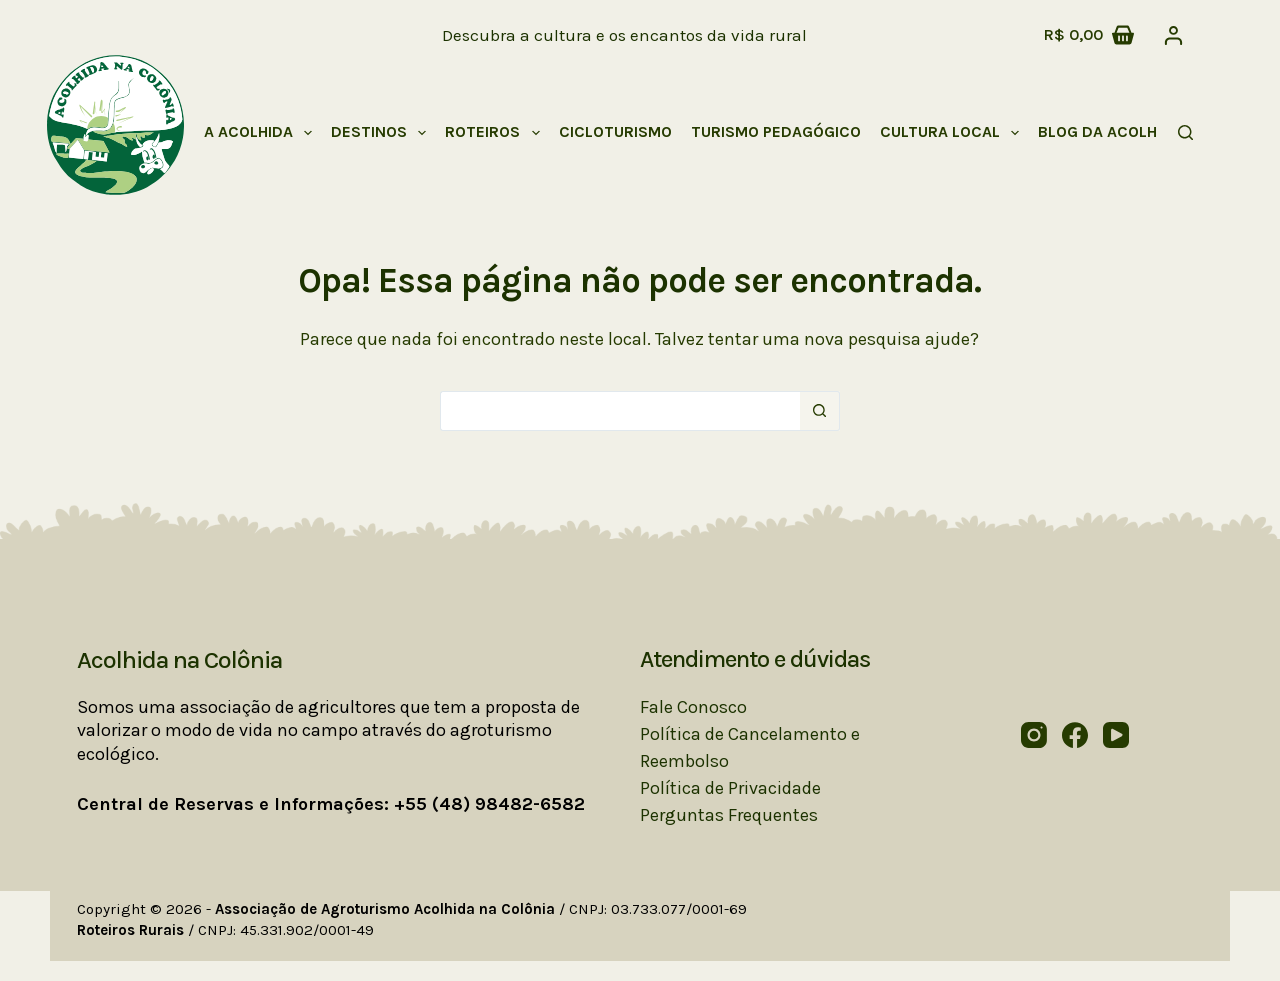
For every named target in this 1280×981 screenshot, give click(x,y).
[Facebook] (1075, 735)
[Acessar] (1173, 35)
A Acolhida (262, 133)
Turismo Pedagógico (776, 131)
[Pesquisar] (1185, 132)
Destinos (382, 133)
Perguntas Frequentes (729, 815)
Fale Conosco (693, 707)
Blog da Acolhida (1110, 131)
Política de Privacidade (730, 788)
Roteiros (496, 133)
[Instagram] (1034, 735)
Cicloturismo (615, 131)
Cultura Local (953, 133)
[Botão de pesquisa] (820, 411)
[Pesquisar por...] (620, 411)
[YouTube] (1116, 735)
